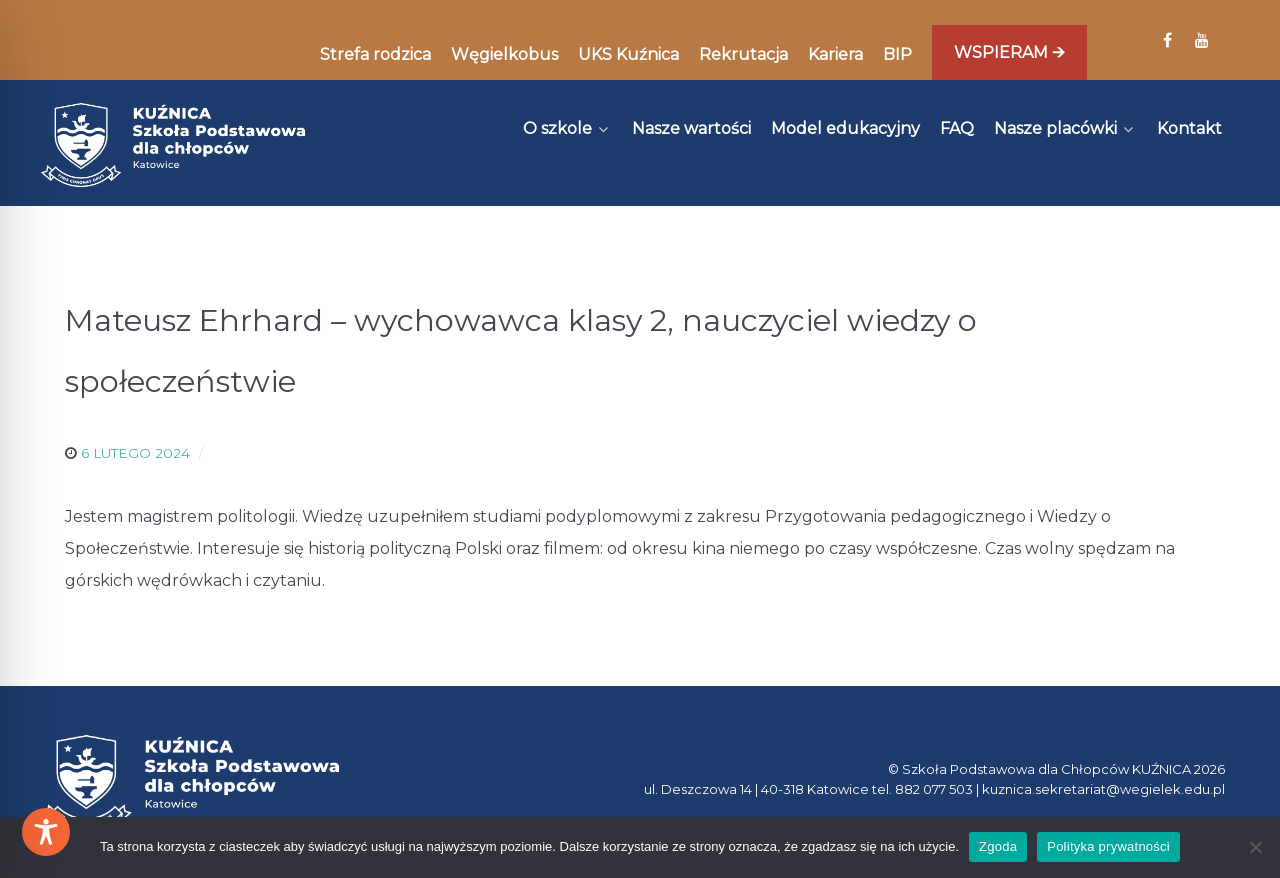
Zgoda (998, 846)
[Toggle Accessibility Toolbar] (46, 832)
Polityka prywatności (1108, 846)
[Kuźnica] (173, 145)
